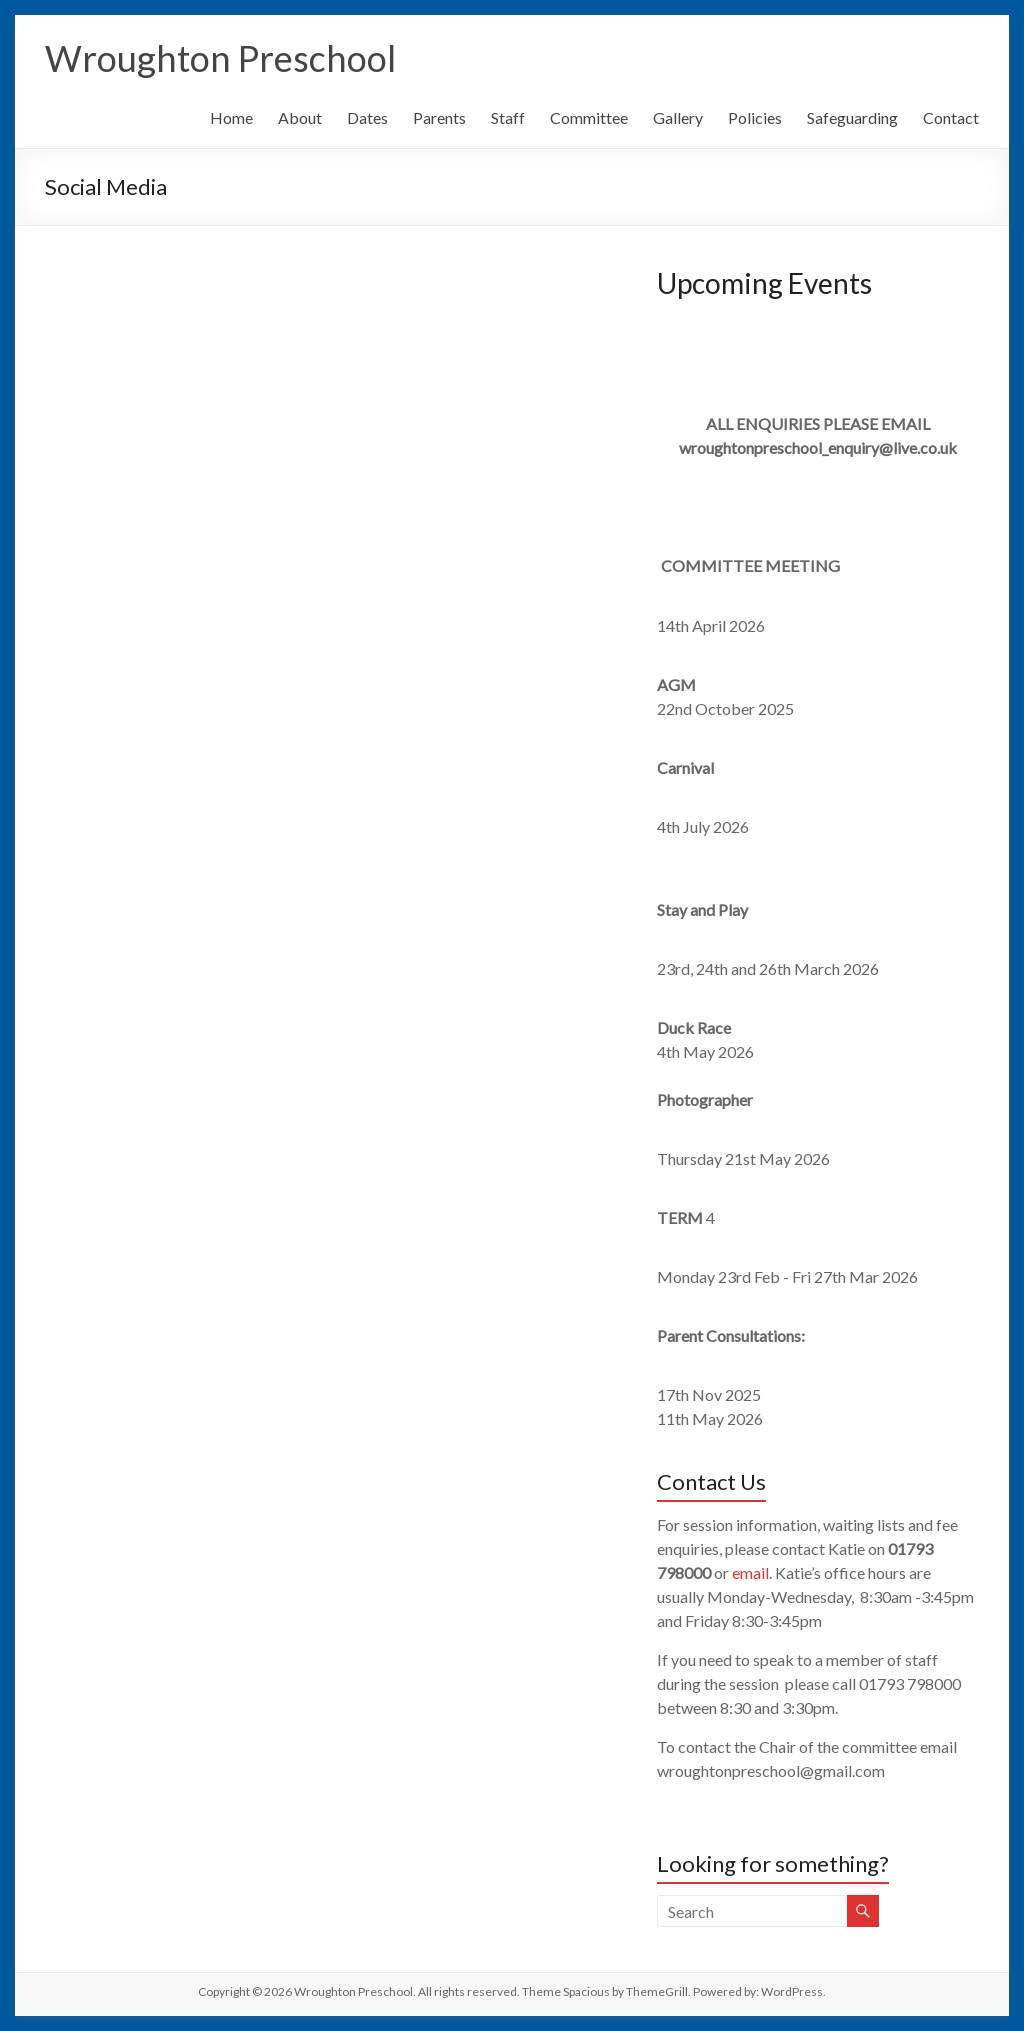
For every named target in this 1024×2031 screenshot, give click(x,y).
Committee (589, 117)
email (750, 1572)
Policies (755, 117)
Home (231, 117)
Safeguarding (852, 117)
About (300, 117)
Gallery (678, 117)
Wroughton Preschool (220, 58)
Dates (367, 117)
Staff (508, 117)
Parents (439, 117)
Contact (951, 117)
